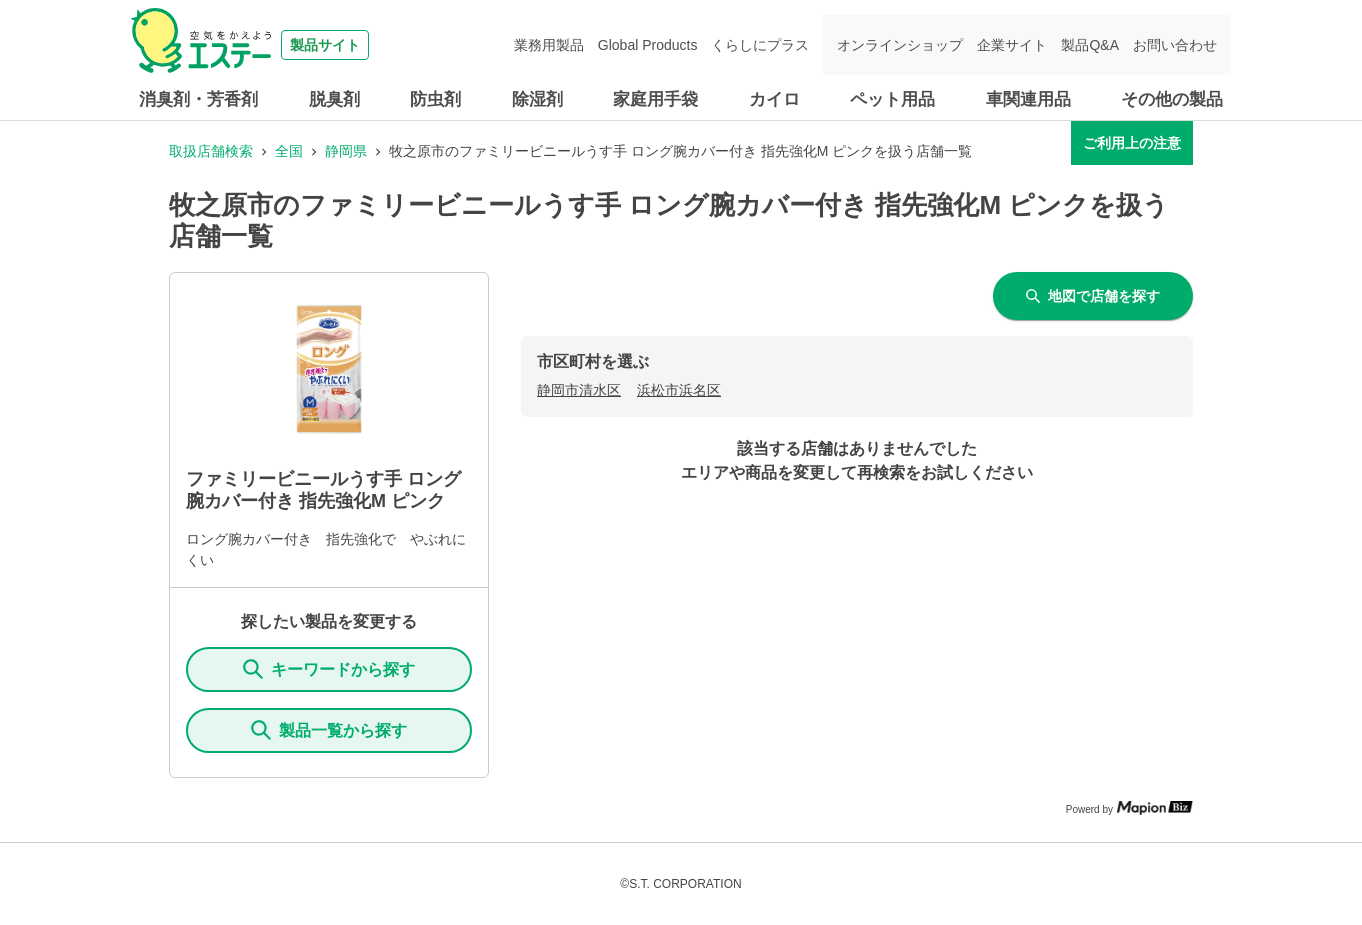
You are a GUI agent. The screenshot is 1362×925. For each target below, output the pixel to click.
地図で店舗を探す (1093, 296)
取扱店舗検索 (211, 151)
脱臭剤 (334, 99)
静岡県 (346, 151)
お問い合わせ (1175, 45)
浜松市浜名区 (679, 390)
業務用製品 (549, 45)
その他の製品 (1172, 99)
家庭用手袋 (655, 99)
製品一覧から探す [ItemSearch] (329, 730)
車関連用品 (1028, 99)
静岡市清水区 (579, 390)
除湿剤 (537, 99)
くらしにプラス (760, 45)
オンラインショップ (900, 45)
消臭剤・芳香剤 (198, 99)
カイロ (774, 99)
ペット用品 (892, 99)
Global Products (648, 45)
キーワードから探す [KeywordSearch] (329, 669)
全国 (289, 151)
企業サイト (1012, 45)
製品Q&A (1090, 45)
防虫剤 (435, 99)
